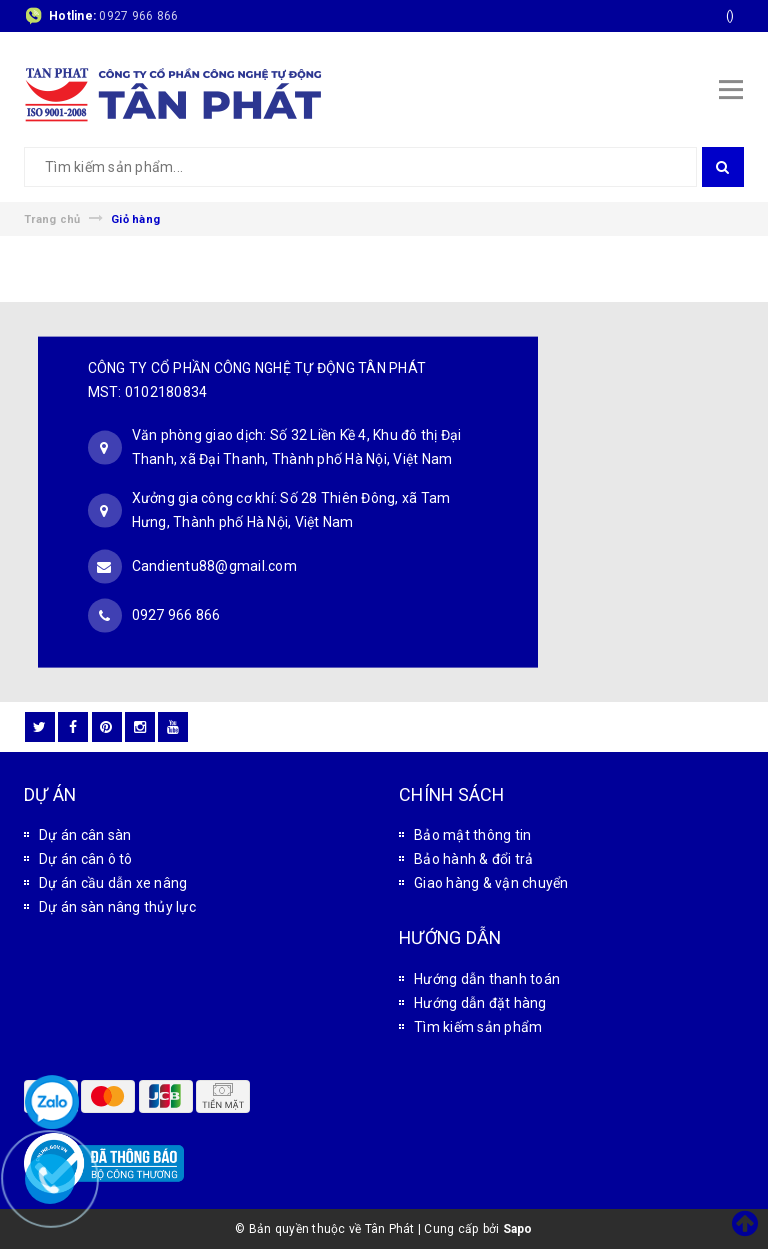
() (730, 16)
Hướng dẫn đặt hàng (480, 1003)
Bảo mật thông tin (472, 835)
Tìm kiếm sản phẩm (478, 1027)
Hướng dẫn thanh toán (487, 979)
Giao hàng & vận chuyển (491, 883)
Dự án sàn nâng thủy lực (117, 907)
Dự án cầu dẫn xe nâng (113, 883)
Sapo (518, 1229)
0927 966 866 (138, 16)
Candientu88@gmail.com (214, 565)
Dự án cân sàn (85, 835)
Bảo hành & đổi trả (474, 859)
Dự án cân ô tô (86, 859)
